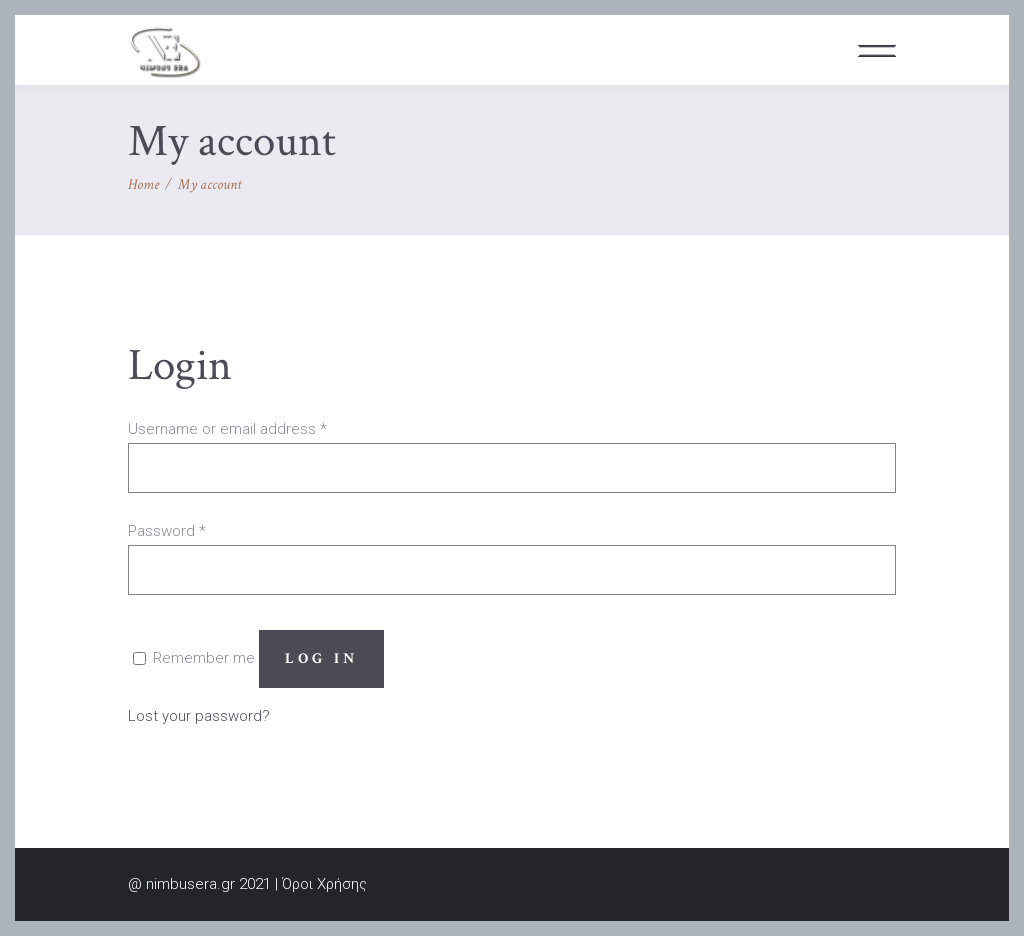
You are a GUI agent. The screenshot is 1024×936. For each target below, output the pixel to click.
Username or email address (227, 429)
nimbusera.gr (190, 884)
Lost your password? (199, 716)
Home (143, 184)
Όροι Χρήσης (324, 884)
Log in (321, 658)
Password (167, 531)
